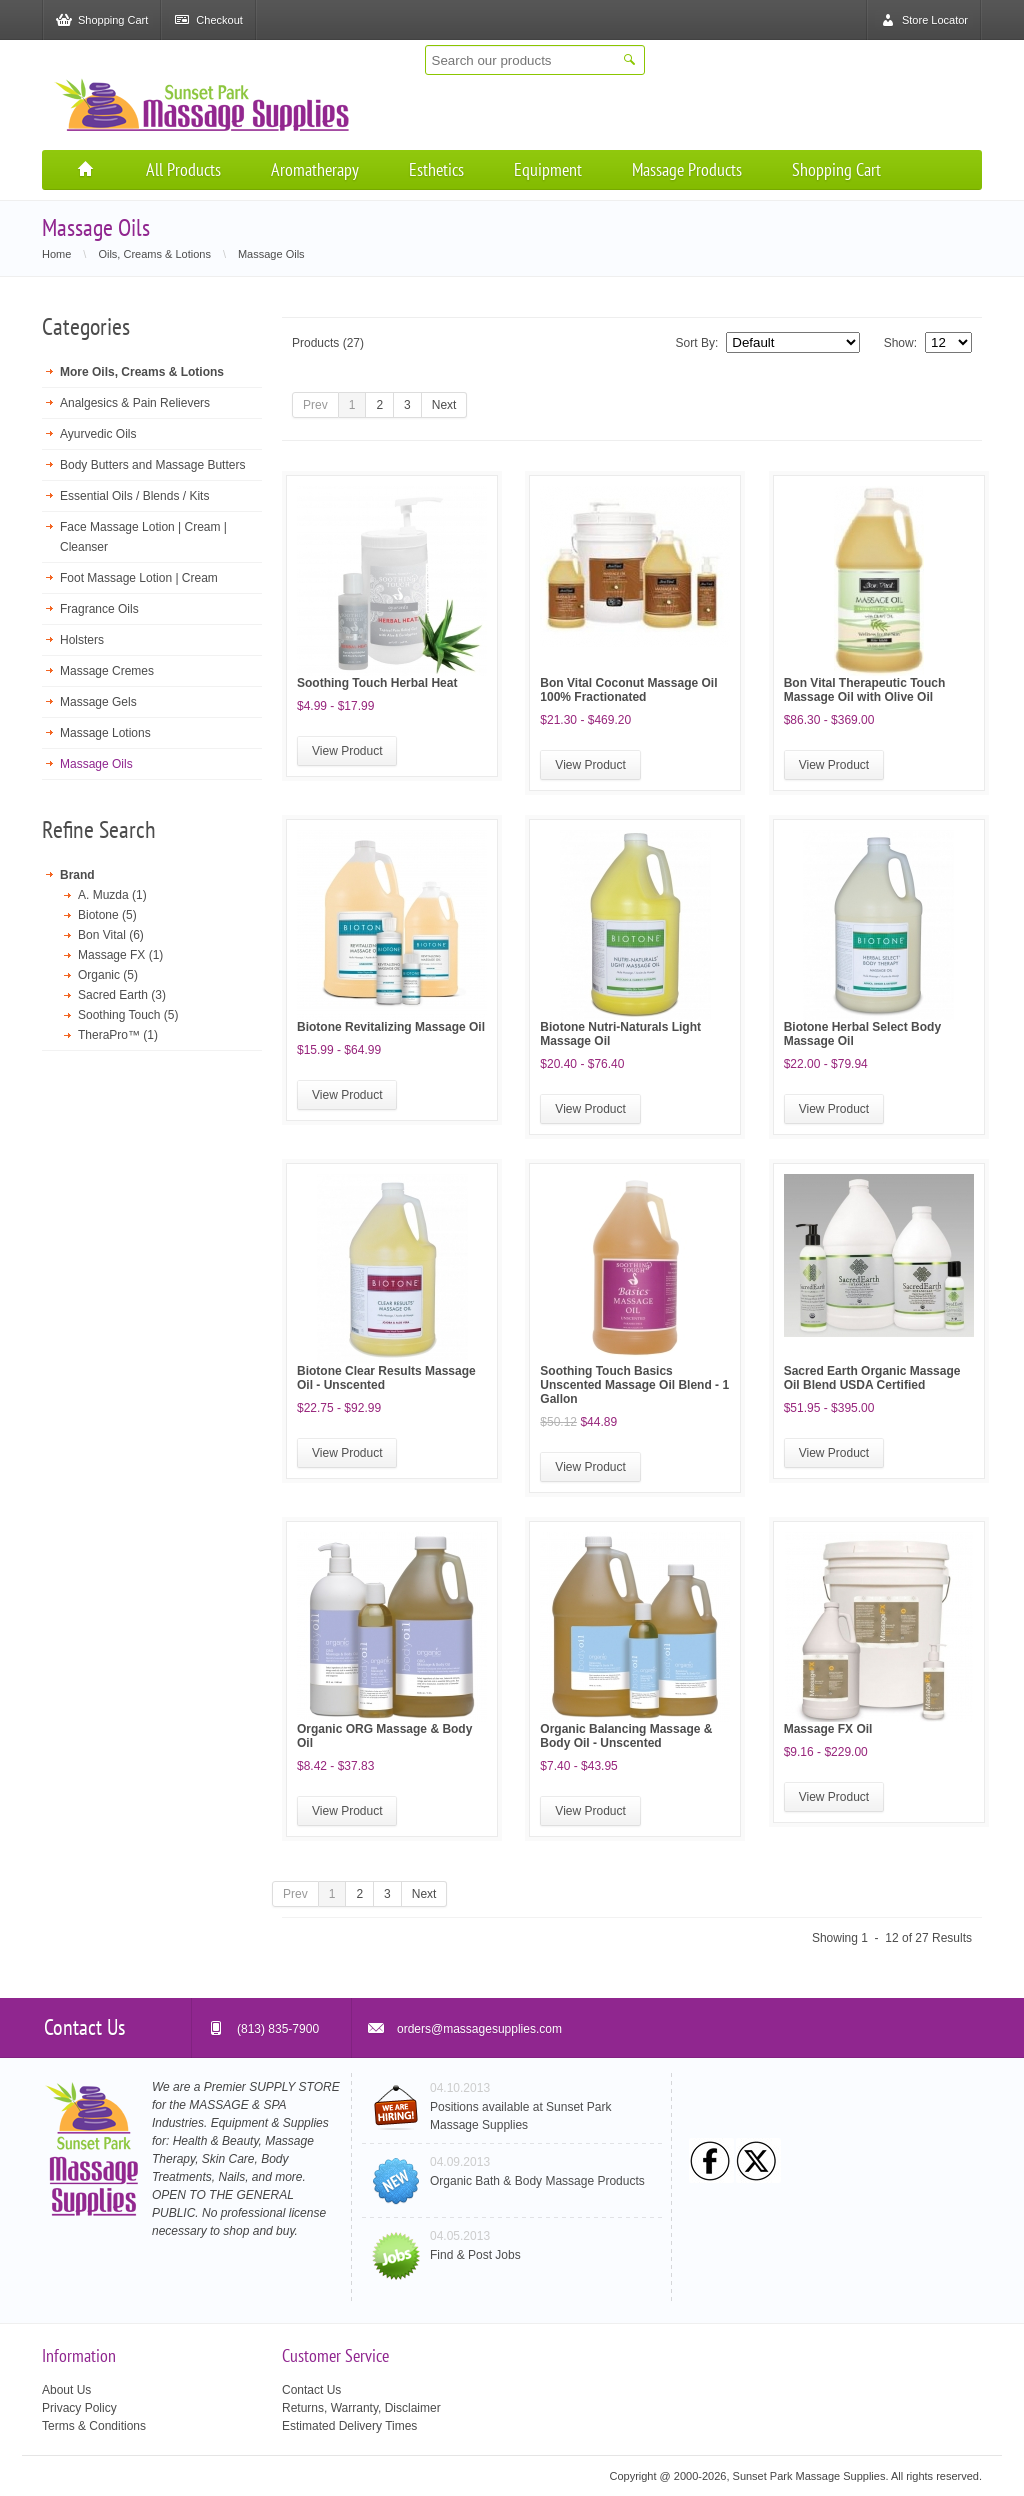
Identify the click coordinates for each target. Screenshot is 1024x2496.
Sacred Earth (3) (122, 995)
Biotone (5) (107, 915)
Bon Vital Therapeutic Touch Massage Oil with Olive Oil (865, 690)
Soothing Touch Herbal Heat (377, 683)
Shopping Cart (836, 169)
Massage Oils (96, 764)
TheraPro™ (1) (118, 1035)
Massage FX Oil (828, 1729)
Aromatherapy (315, 169)
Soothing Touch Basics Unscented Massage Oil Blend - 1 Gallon (634, 1385)
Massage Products (687, 169)
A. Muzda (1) (112, 895)
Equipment (548, 169)
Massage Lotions (105, 733)
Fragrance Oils (99, 609)
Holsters (82, 640)
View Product (347, 751)
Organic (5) (108, 975)
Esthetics (436, 169)
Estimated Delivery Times (349, 2426)
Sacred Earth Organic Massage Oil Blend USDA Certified (872, 1378)
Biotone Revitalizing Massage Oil (391, 1027)
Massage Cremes (107, 671)
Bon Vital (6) (111, 935)
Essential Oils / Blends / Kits (134, 496)
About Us (66, 2390)
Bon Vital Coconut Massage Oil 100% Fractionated (628, 690)
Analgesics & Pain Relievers (135, 403)
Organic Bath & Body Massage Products (537, 2181)
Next (444, 405)
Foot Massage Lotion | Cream (139, 578)
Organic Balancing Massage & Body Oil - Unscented (626, 1736)
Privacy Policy (79, 2408)
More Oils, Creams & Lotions (142, 372)
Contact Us (311, 2390)
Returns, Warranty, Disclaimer (361, 2408)
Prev (315, 405)
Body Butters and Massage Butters (152, 465)
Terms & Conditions (94, 2426)
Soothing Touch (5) (128, 1015)
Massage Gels (98, 702)
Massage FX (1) (120, 955)
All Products (183, 169)
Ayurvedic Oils (98, 434)
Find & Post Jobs (475, 2255)
